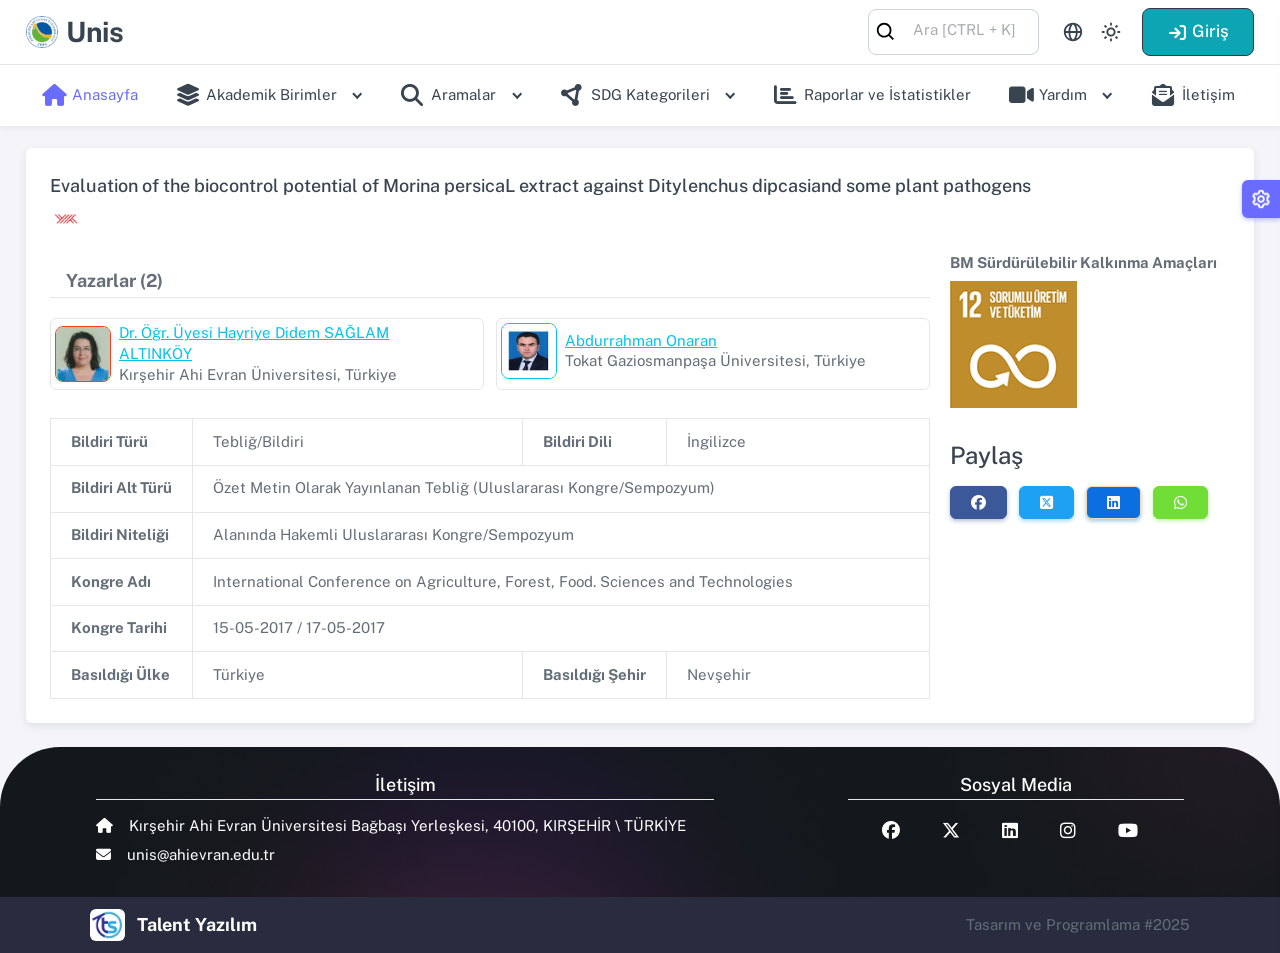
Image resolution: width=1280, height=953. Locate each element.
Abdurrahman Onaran (641, 340)
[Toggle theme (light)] (1111, 32)
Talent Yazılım (197, 924)
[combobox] (953, 30)
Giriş (1198, 31)
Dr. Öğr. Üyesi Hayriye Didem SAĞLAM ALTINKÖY (254, 343)
